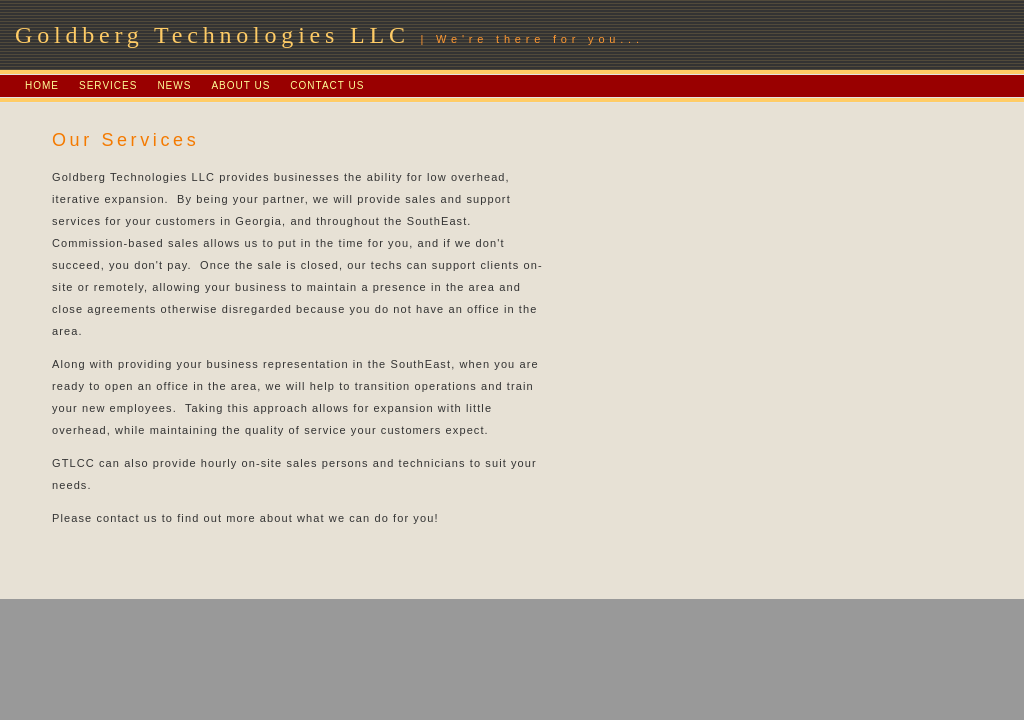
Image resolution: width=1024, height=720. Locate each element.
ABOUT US (240, 85)
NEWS (174, 85)
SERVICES (108, 85)
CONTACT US (327, 85)
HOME (42, 85)
